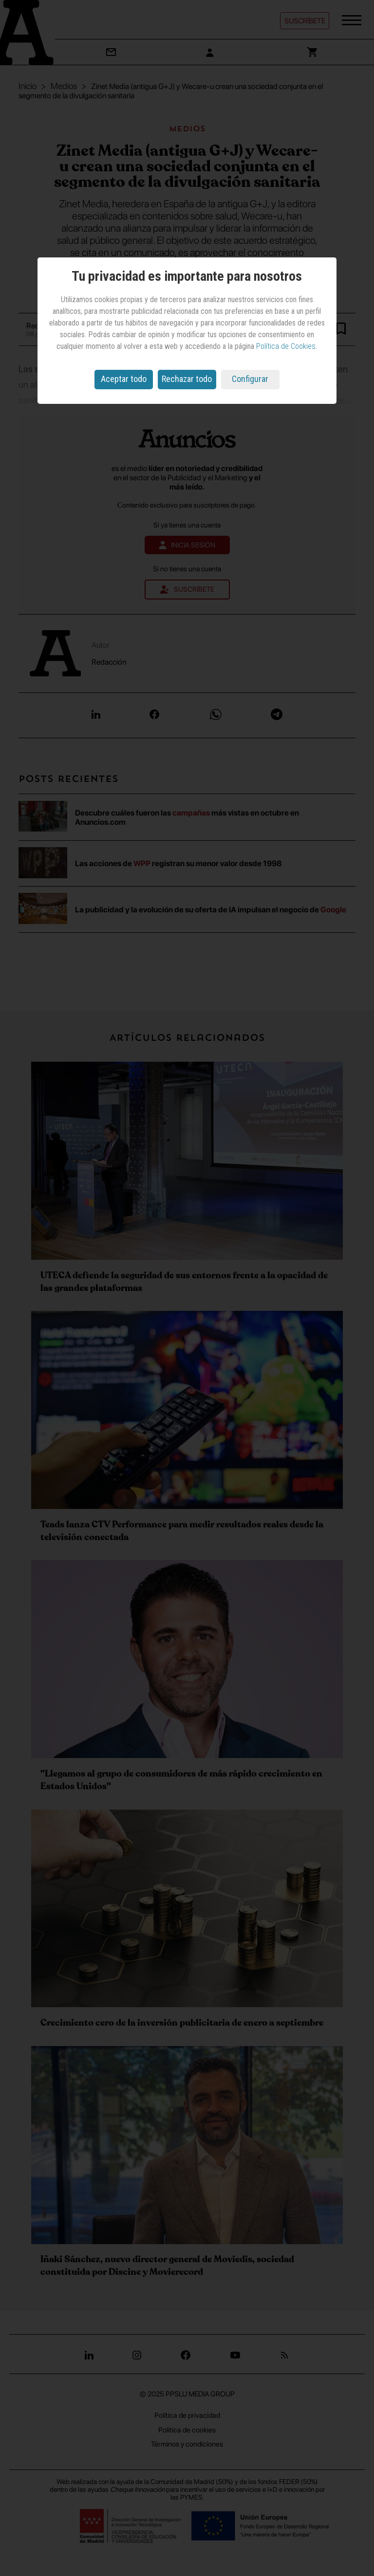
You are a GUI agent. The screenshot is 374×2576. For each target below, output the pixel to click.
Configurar (250, 379)
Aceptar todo (124, 379)
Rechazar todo (187, 379)
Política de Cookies (286, 346)
